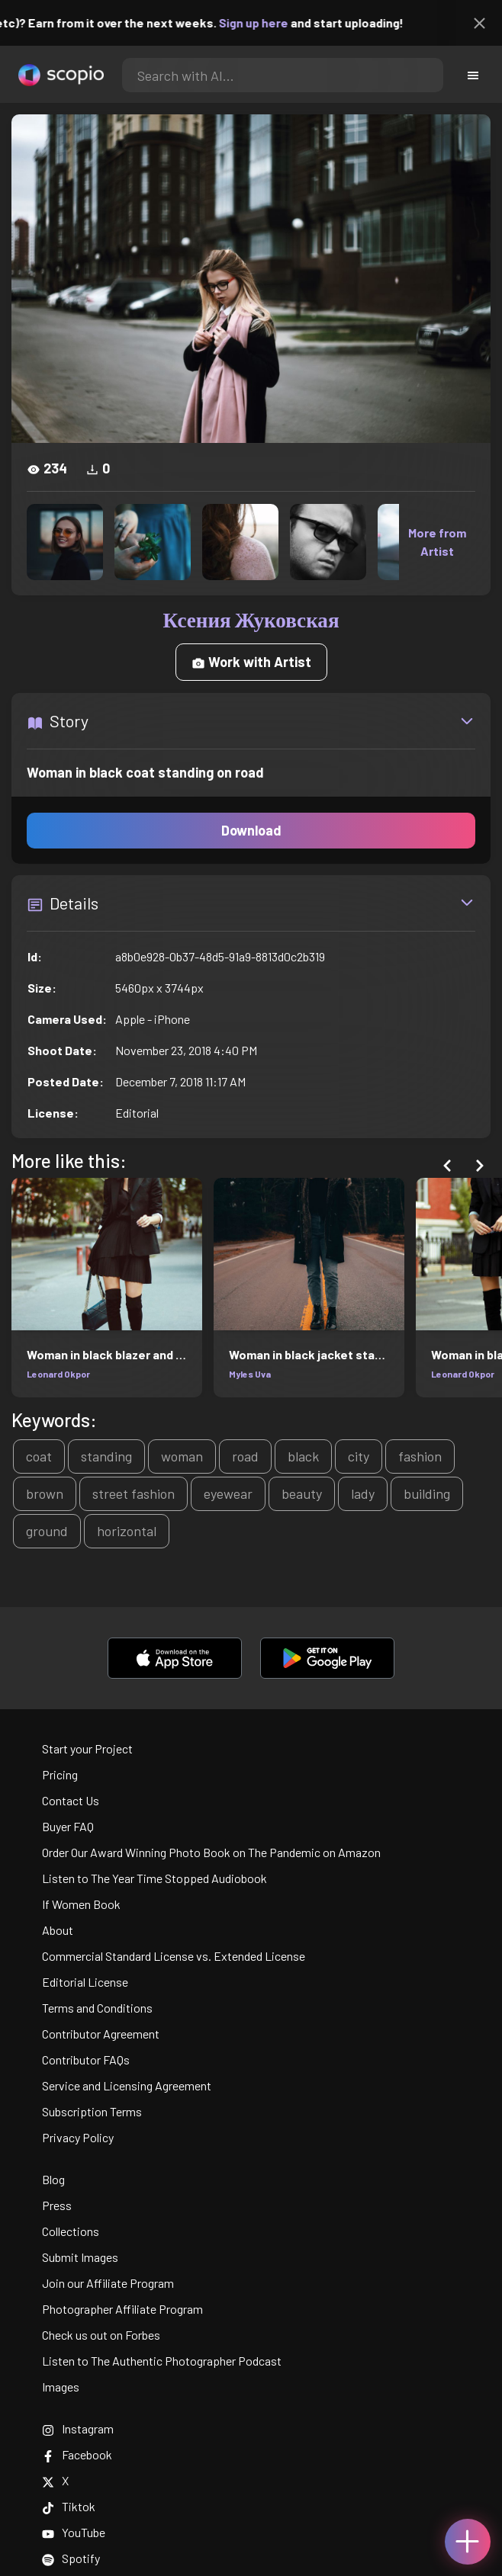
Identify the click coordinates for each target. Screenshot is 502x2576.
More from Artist (437, 541)
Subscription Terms (92, 2111)
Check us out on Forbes (101, 2334)
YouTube (73, 2532)
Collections (70, 2231)
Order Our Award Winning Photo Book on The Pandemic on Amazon (211, 1852)
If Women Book (81, 1904)
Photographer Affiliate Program (122, 2309)
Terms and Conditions (97, 2007)
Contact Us (70, 1800)
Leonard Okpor (58, 1373)
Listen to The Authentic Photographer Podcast (162, 2360)
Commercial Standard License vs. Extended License (173, 1956)
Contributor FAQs (86, 2059)
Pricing (60, 1774)
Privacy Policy (78, 2137)
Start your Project (87, 1748)
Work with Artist (251, 661)
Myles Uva (250, 1373)
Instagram (78, 2428)
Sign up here (278, 22)
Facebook (77, 2454)
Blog (53, 2179)
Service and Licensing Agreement (126, 2085)
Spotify (71, 2558)
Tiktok (68, 2506)
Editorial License (85, 1982)
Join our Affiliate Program (108, 2283)
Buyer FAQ (68, 1826)
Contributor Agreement (100, 2033)
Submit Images (80, 2257)
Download (251, 830)
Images (60, 2386)
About (57, 1930)
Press (57, 2205)
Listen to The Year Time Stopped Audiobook (154, 1878)
